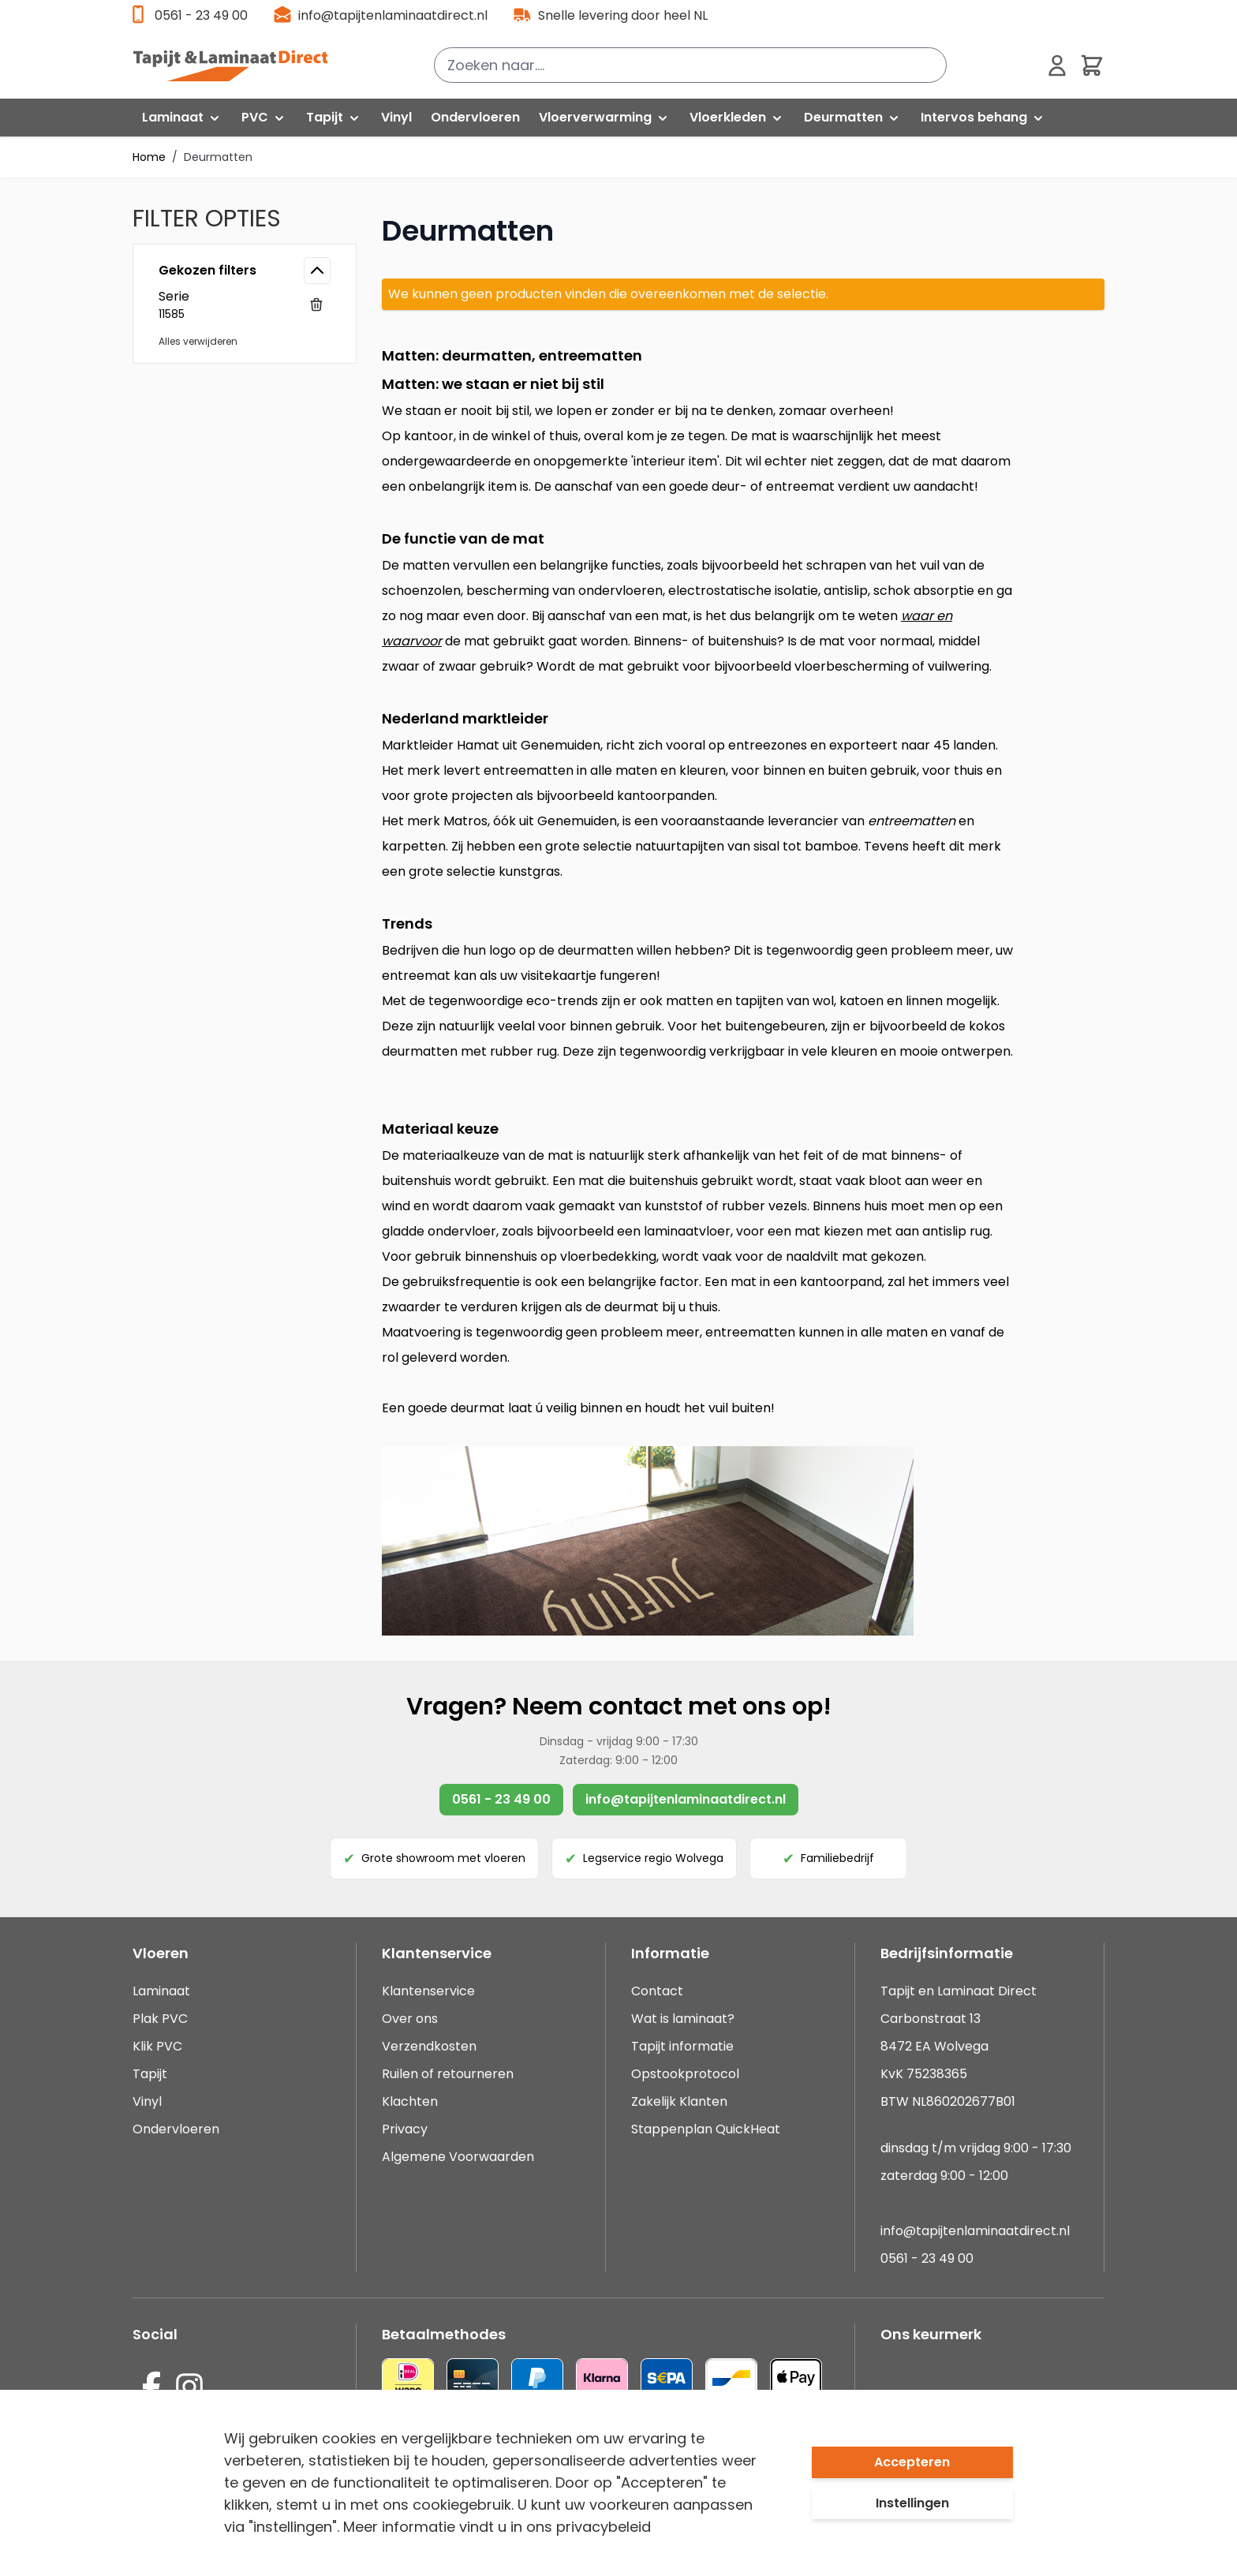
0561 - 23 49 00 (201, 15)
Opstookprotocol (685, 2074)
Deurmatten (218, 157)
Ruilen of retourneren (448, 2074)
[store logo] (239, 65)
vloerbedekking (608, 1256)
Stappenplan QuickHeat (705, 2129)
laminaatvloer (687, 1231)
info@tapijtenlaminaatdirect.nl (393, 15)
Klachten (410, 2101)
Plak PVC (160, 2019)
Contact (657, 1991)
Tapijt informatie (682, 2046)
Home (149, 157)
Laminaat (161, 1991)
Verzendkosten (429, 2046)
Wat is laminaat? (684, 2019)
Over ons (410, 2019)
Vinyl (147, 2101)
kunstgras (529, 871)
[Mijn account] (1057, 65)
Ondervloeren (176, 2129)
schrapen (836, 565)
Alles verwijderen (198, 341)
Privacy (405, 2129)
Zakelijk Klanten (679, 2101)
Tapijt (150, 2074)
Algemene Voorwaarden (458, 2157)
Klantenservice (428, 1991)
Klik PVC (157, 2046)
